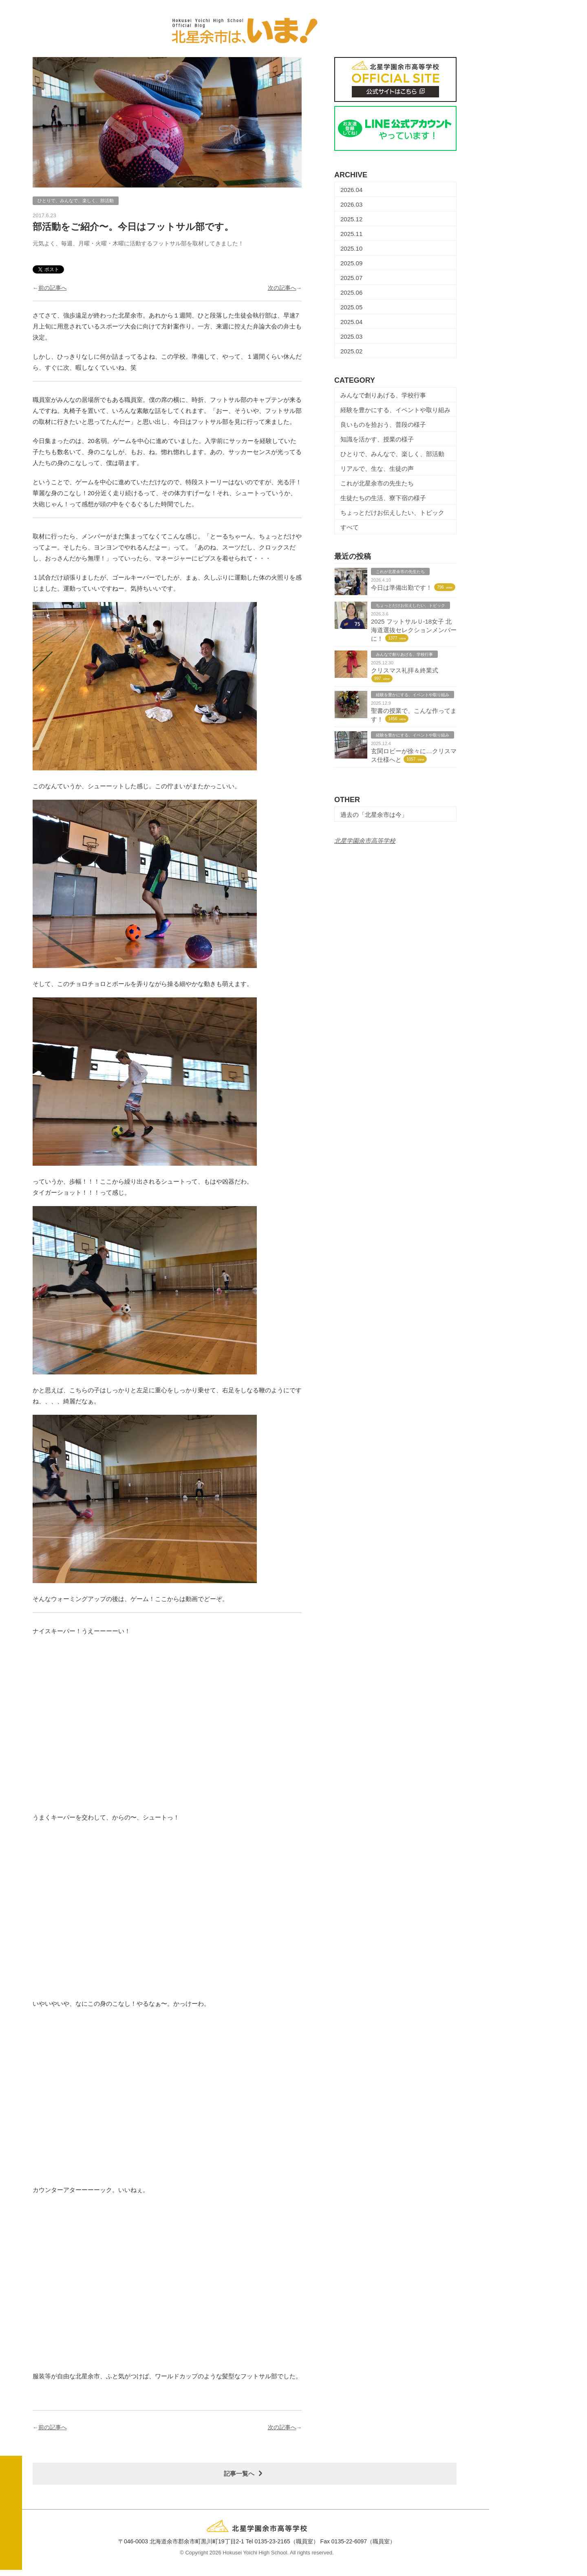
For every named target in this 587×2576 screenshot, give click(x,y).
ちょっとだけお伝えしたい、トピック (392, 512)
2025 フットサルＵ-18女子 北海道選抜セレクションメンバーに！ (414, 630)
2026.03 (351, 204)
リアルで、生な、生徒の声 (377, 468)
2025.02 (351, 351)
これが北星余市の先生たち (377, 483)
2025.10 (351, 248)
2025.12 (351, 219)
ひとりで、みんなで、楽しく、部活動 (392, 453)
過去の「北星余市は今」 (374, 814)
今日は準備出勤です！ (401, 587)
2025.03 (351, 336)
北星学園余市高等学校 (364, 840)
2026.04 (351, 189)
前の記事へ (52, 288)
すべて (349, 527)
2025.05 (351, 307)
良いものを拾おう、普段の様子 (383, 424)
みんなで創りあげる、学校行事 (383, 395)
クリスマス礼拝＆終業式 (404, 670)
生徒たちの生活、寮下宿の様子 (383, 497)
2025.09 (351, 263)
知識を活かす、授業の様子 (377, 439)
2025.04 (351, 321)
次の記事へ (282, 288)
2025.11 (351, 233)
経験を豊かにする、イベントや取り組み (395, 409)
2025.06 (351, 292)
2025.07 (351, 277)
